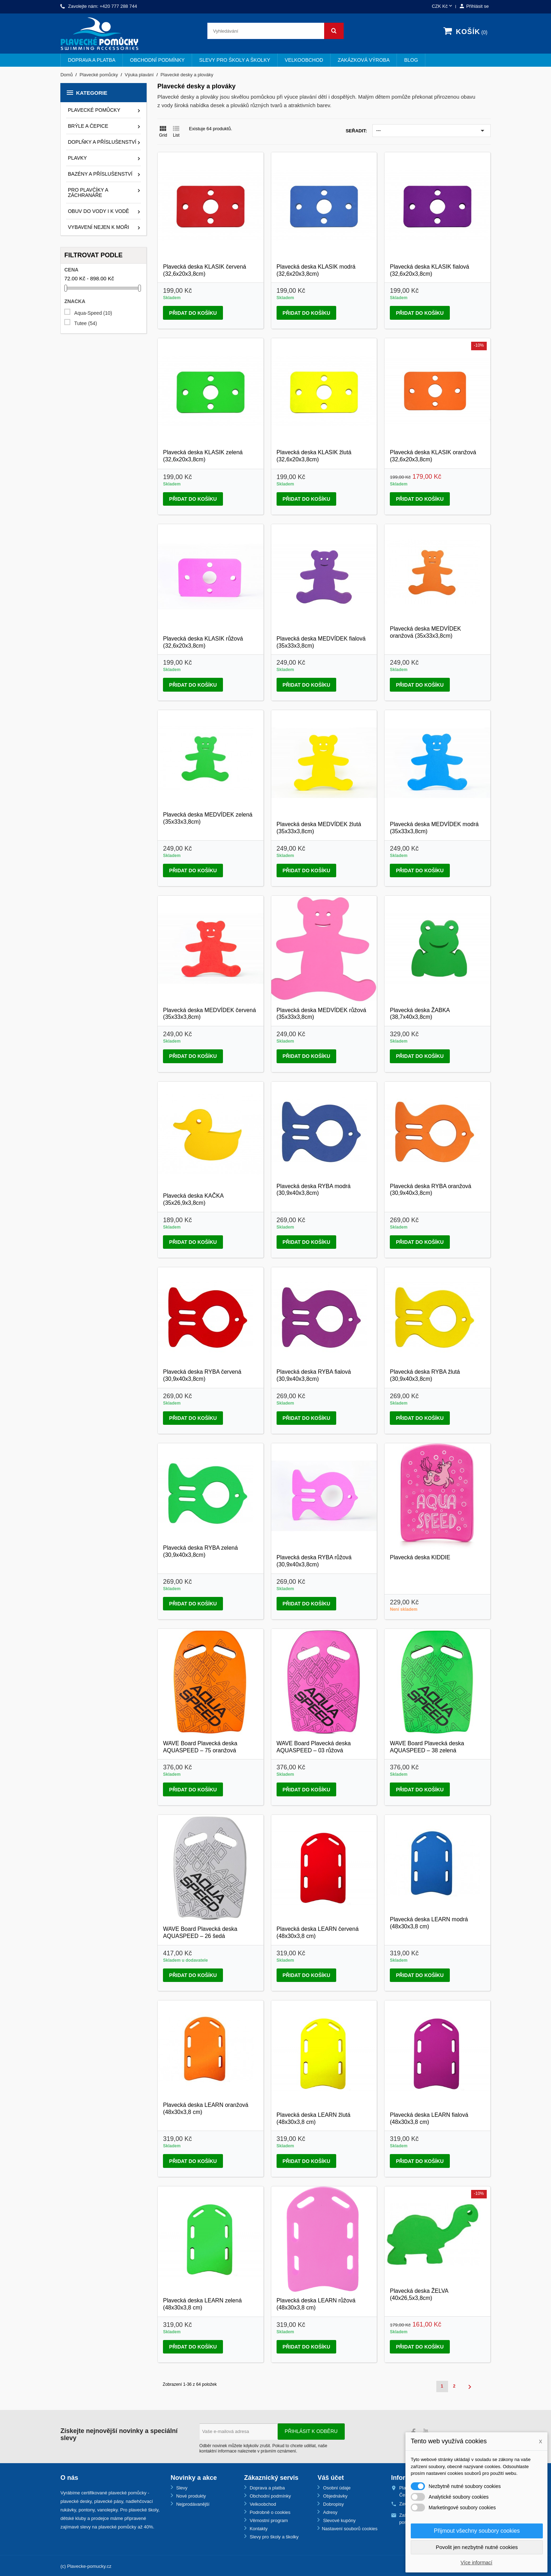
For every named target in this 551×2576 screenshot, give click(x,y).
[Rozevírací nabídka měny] (442, 7)
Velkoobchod (304, 60)
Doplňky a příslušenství (102, 142)
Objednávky (334, 2496)
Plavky (77, 158)
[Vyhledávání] (275, 31)
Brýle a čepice (88, 126)
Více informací (476, 2562)
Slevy (181, 2487)
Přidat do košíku (193, 313)
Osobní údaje (336, 2487)
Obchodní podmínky (157, 60)
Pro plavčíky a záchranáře (88, 192)
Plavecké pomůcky (94, 110)
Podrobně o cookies (270, 2512)
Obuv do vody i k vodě (98, 211)
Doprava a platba (91, 60)
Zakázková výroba (363, 60)
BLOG (411, 60)
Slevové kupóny (338, 2520)
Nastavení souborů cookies (349, 2528)
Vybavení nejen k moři (98, 227)
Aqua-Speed (93, 313)
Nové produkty (190, 2496)
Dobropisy (333, 2504)
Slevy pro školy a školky (234, 60)
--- (431, 130)
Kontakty (258, 2528)
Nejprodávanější (192, 2504)
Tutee (85, 323)
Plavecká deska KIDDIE (420, 1557)
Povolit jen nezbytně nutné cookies (477, 2547)
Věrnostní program (268, 2520)
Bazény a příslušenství (100, 174)
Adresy (329, 2512)
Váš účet (330, 2477)
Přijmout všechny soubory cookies (477, 2531)
